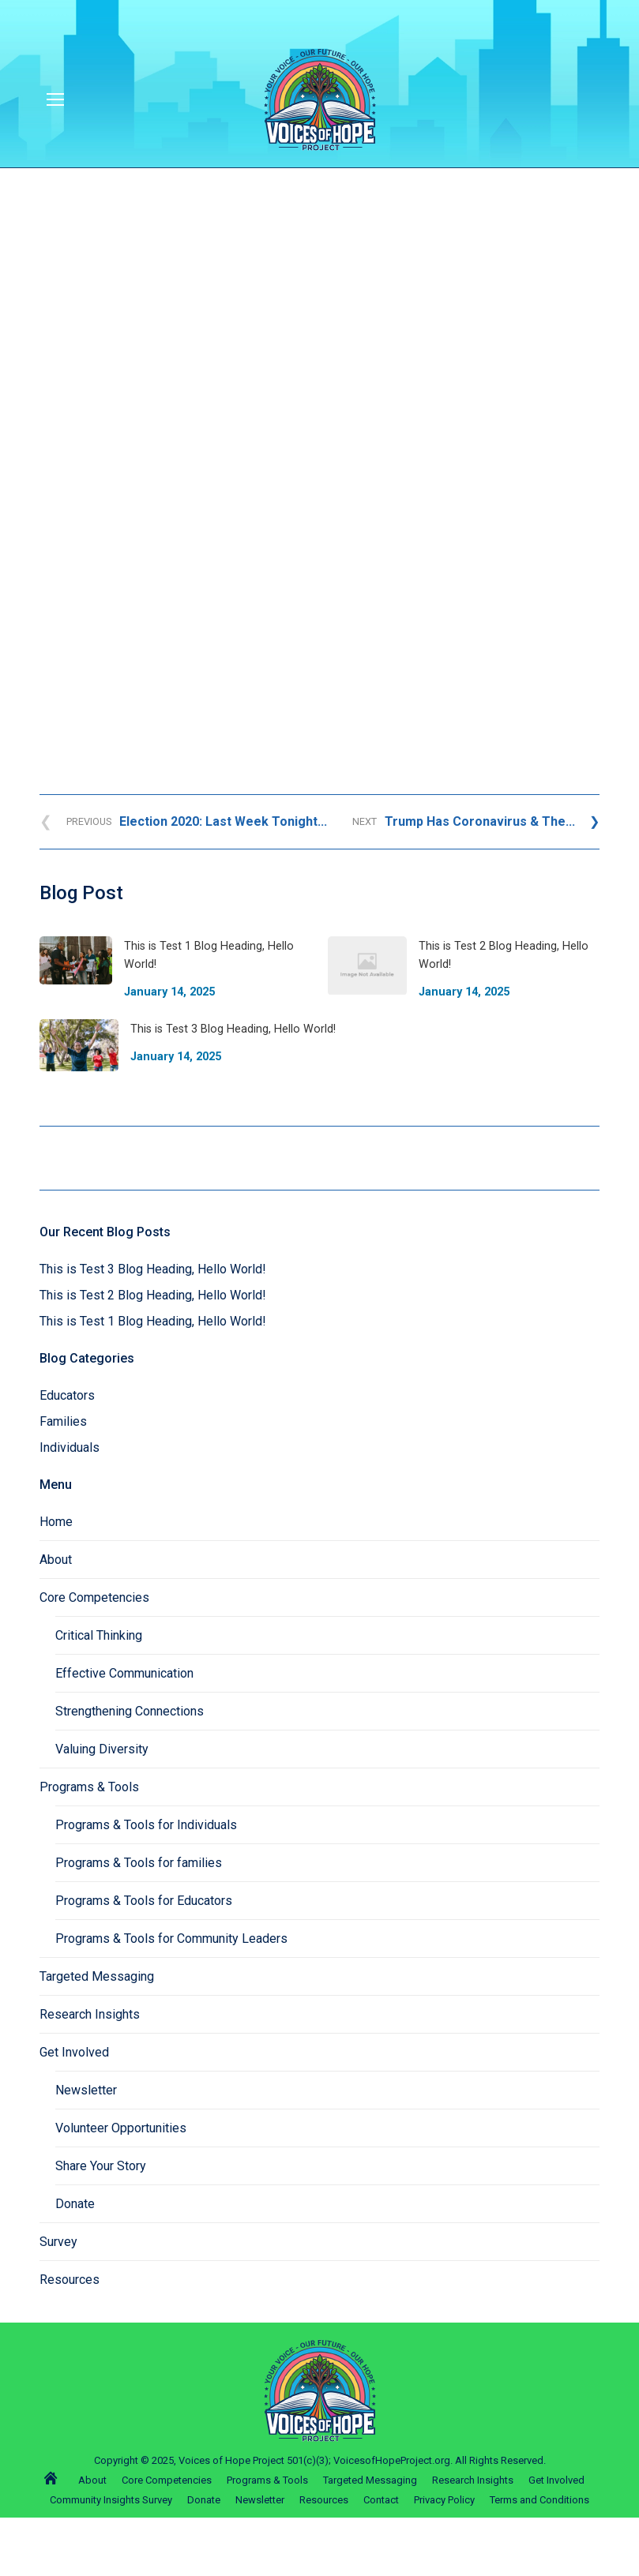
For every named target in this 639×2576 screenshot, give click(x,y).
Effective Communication (124, 1673)
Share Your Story (100, 2165)
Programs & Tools (89, 1786)
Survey (58, 2241)
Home (56, 1521)
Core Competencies (94, 1597)
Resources (69, 2279)
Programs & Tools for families (138, 1862)
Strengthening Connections (129, 1711)
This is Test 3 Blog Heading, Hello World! (152, 1269)
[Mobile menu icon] (55, 99)
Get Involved (74, 2052)
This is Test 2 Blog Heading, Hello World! (152, 1295)
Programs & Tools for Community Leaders (171, 1938)
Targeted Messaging (96, 1976)
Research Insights (89, 2014)
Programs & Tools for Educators (143, 1900)
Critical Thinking (98, 1635)
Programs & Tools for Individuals (146, 1824)
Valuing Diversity (101, 1749)
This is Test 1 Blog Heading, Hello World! (152, 1321)
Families (63, 1421)
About (55, 1559)
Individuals (69, 1447)
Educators (67, 1395)
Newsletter (86, 2090)
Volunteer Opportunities (120, 2127)
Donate (75, 2203)
